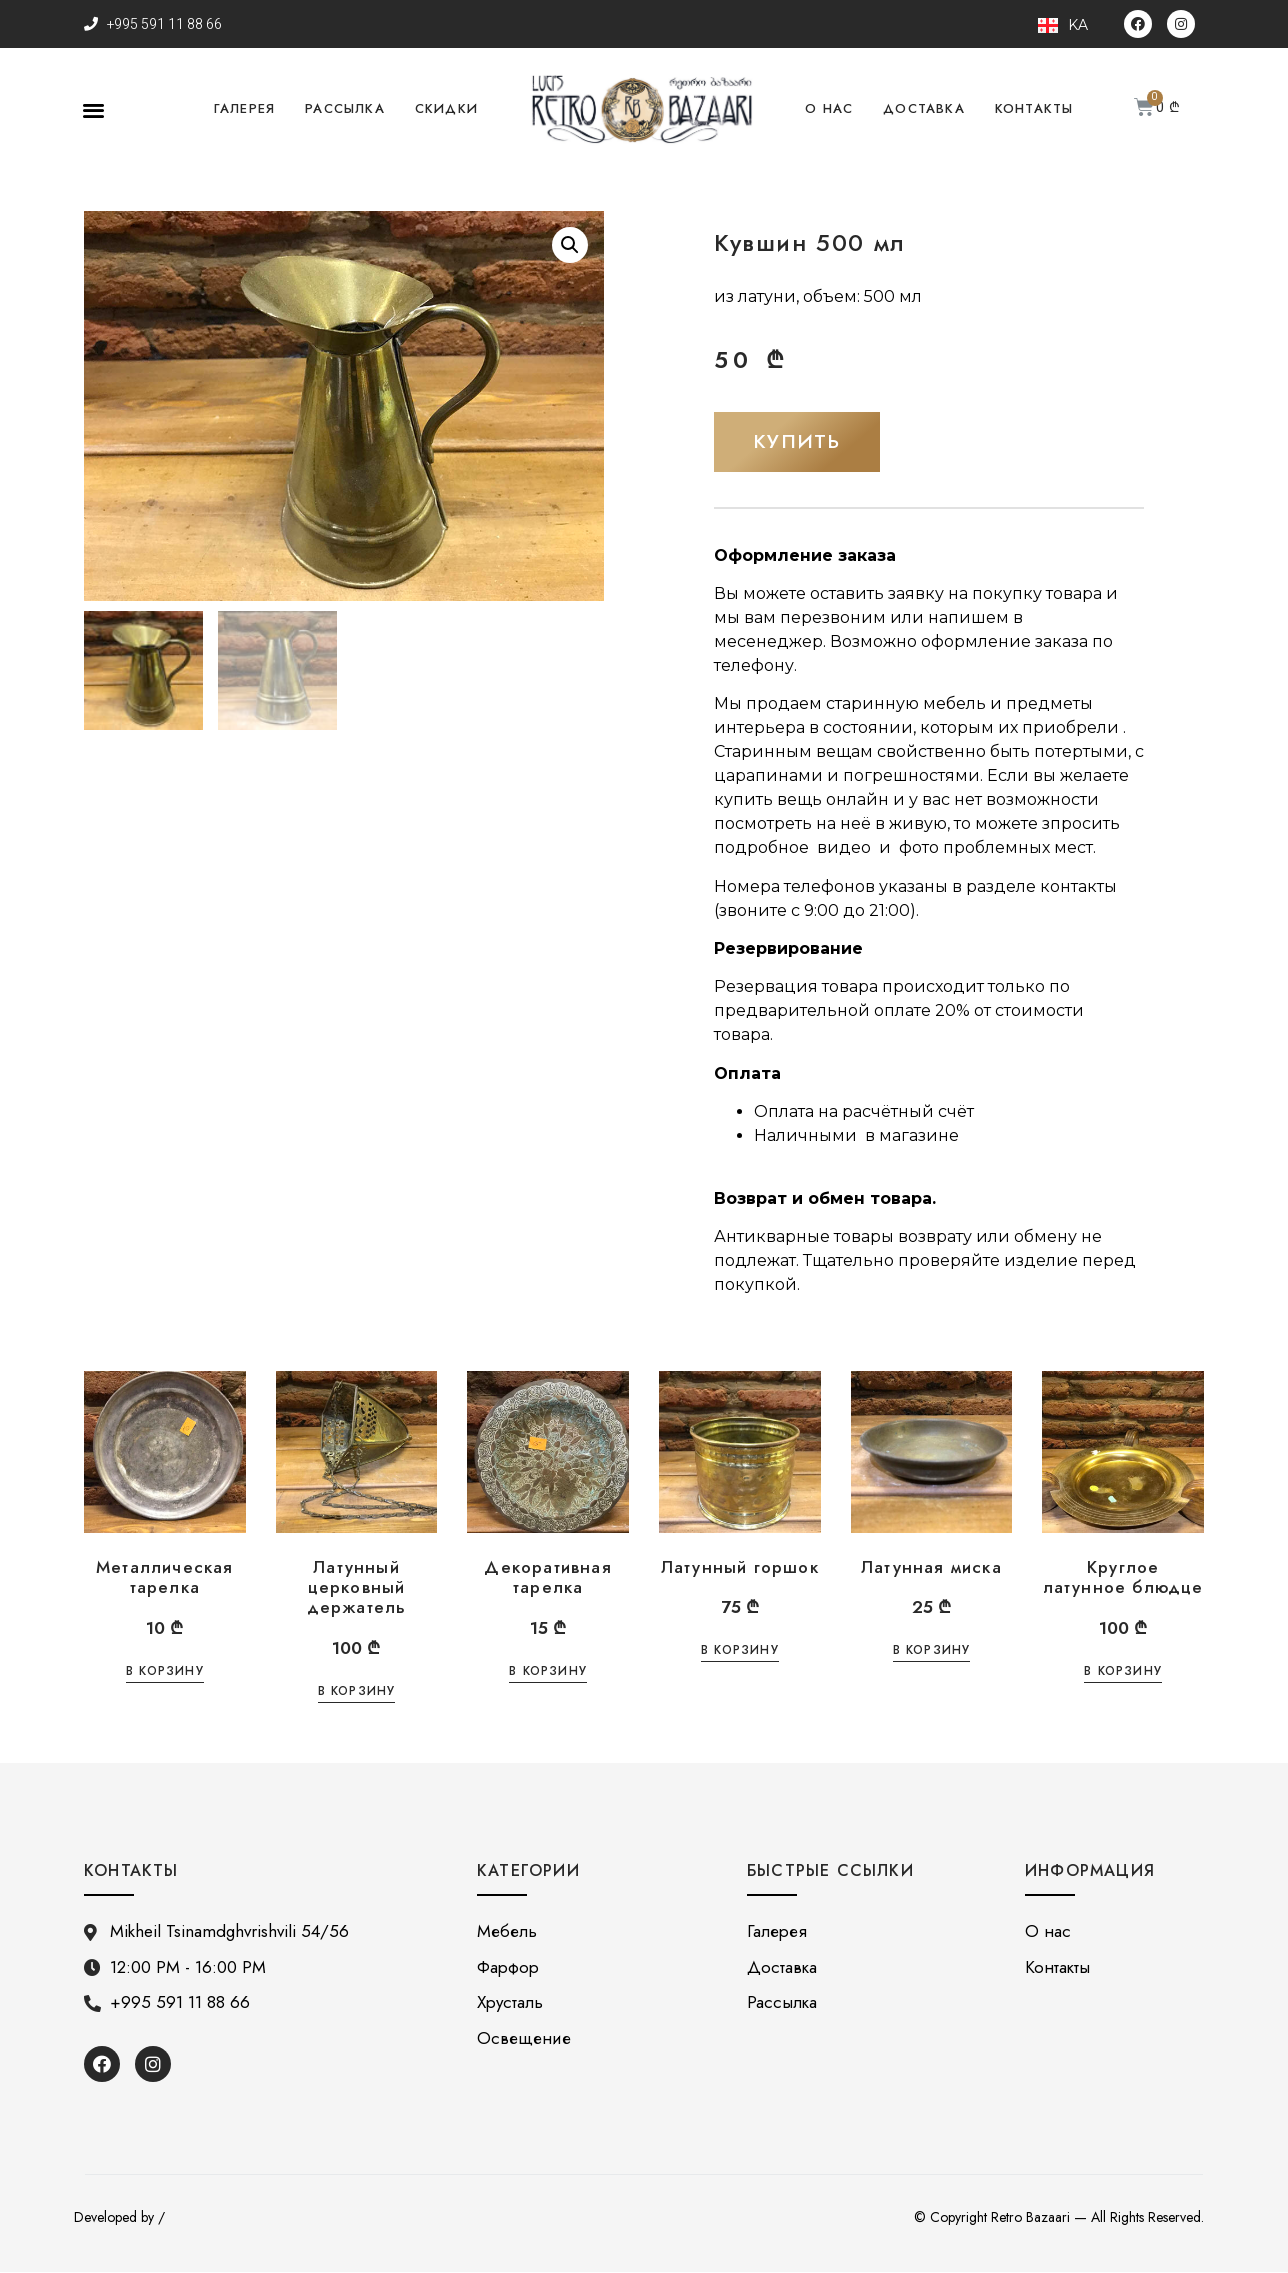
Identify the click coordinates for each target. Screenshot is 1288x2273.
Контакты (1034, 108)
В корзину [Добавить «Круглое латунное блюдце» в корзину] (1123, 1672)
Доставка (924, 108)
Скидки (446, 108)
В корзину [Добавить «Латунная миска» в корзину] (932, 1652)
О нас (829, 108)
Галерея (244, 108)
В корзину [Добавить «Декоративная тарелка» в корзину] (548, 1672)
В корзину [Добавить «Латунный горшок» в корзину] (740, 1652)
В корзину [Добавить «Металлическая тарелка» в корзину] (165, 1672)
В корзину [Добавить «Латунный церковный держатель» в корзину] (357, 1693)
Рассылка (345, 108)
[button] (93, 109)
